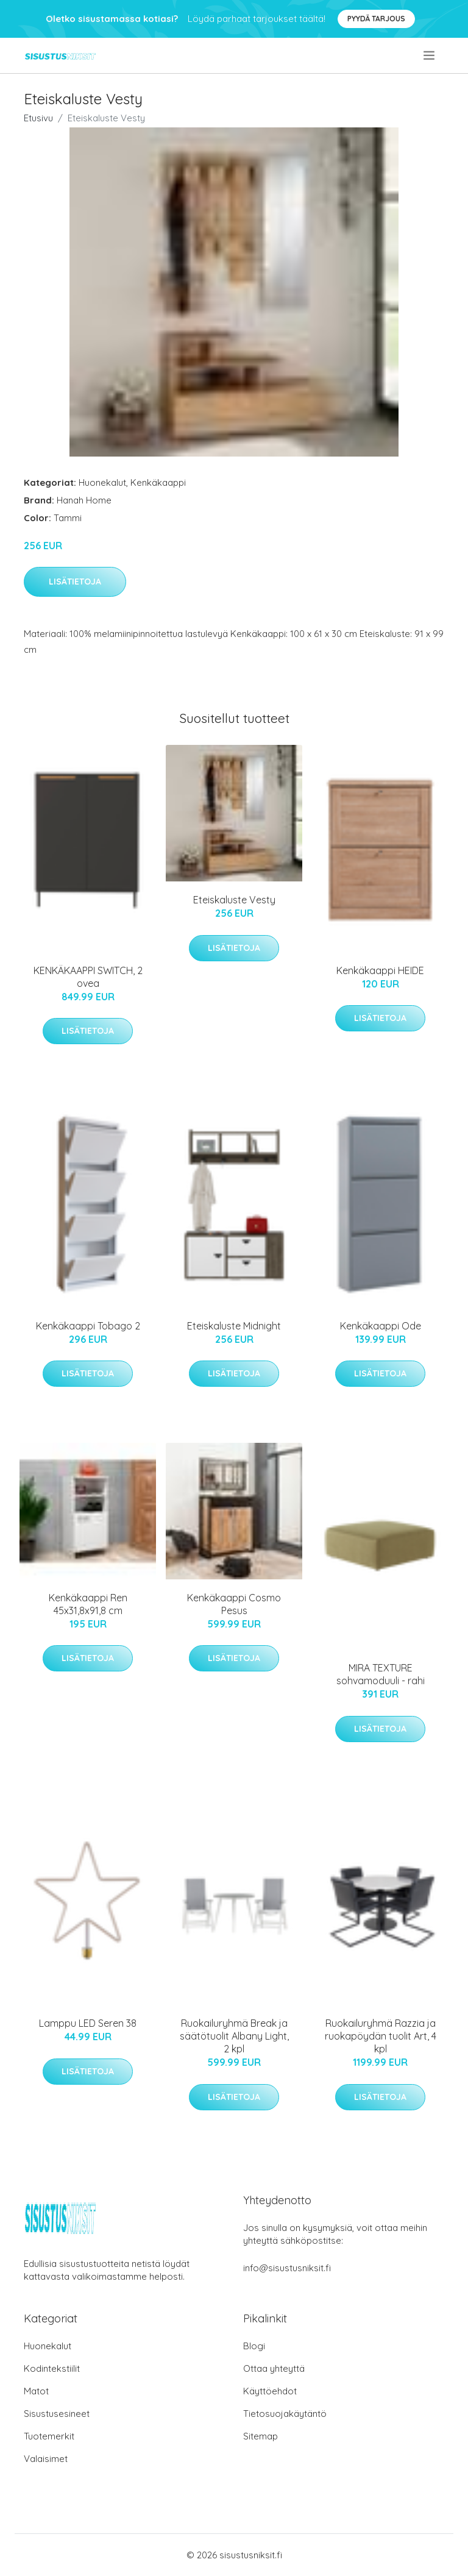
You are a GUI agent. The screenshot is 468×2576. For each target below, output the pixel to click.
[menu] (430, 55)
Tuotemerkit (49, 2436)
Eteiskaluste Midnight (234, 1326)
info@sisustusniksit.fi (287, 2268)
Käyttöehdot (270, 2391)
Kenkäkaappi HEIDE (380, 970)
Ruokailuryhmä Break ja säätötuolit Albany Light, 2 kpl (234, 2036)
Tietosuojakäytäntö (285, 2413)
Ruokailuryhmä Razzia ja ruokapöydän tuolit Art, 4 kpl (380, 2036)
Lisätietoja (75, 581)
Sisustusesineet (57, 2413)
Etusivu (38, 118)
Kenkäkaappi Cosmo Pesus (234, 1604)
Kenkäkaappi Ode (380, 1326)
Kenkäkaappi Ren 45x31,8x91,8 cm (88, 1604)
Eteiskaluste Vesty (234, 900)
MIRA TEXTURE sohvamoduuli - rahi (380, 1674)
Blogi (254, 2346)
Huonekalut (102, 482)
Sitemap (260, 2436)
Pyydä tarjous (376, 18)
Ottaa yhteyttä (274, 2368)
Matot (36, 2391)
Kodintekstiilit (52, 2368)
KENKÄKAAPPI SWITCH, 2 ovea (88, 976)
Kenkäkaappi (158, 482)
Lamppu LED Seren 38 (87, 2023)
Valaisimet (46, 2458)
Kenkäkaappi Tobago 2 (88, 1326)
